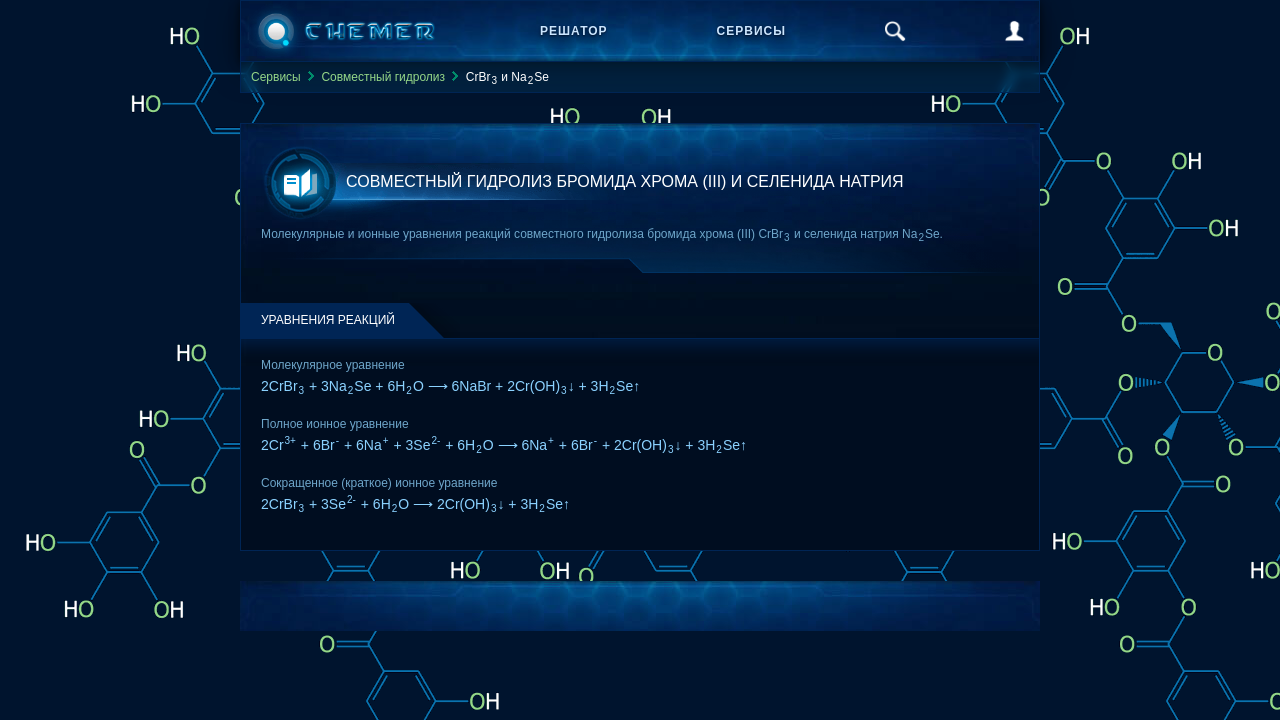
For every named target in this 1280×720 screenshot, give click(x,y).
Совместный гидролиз (383, 77)
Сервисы (751, 31)
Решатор (574, 31)
